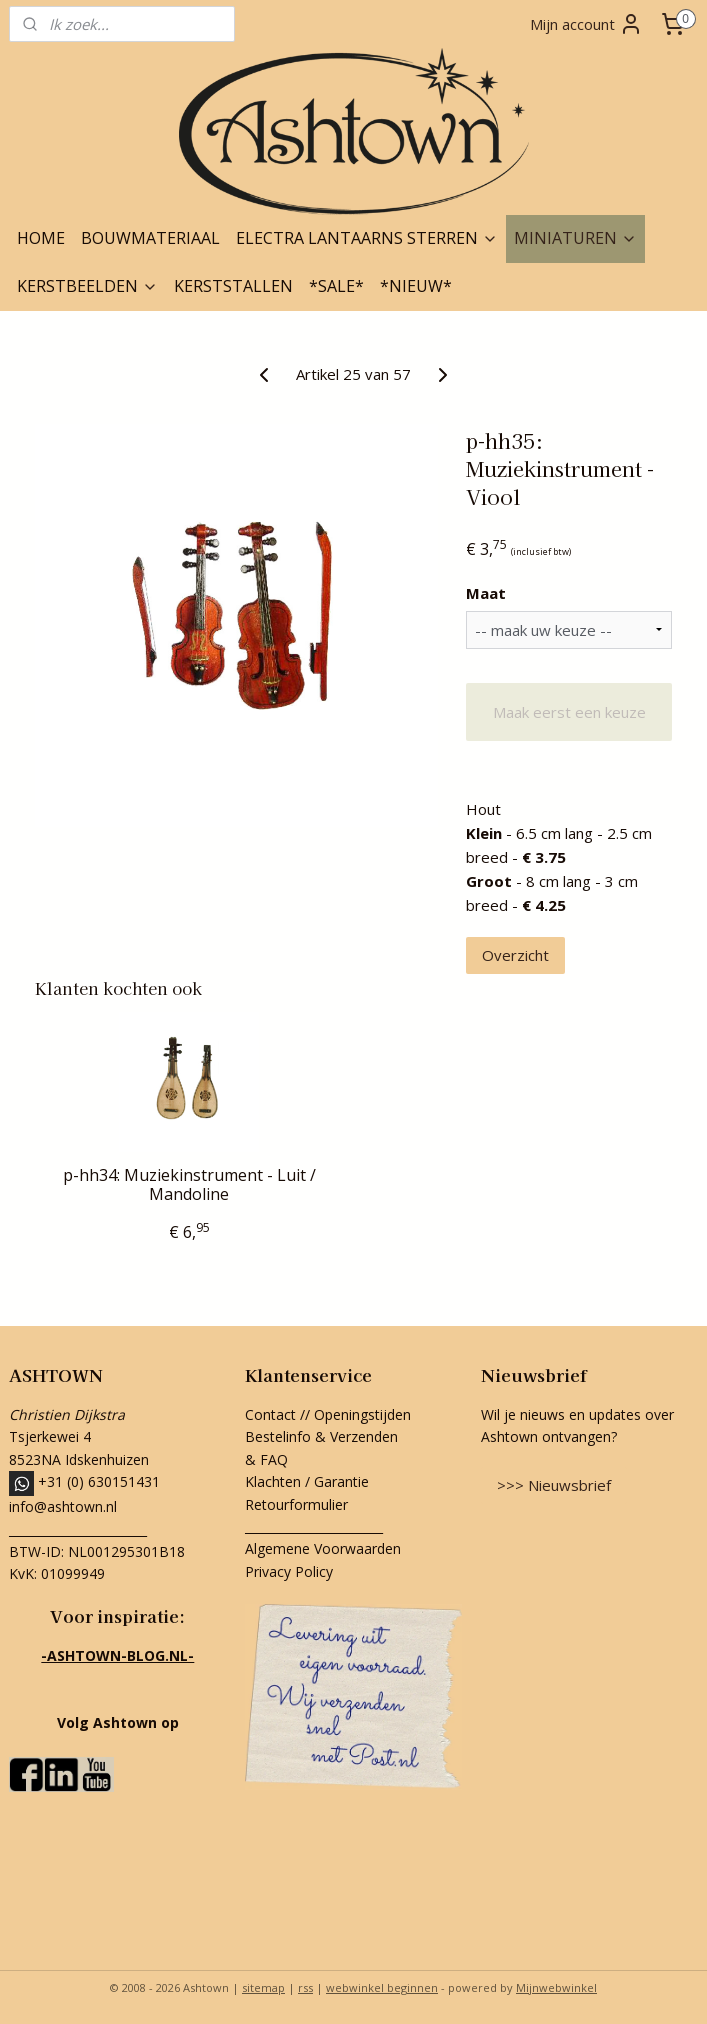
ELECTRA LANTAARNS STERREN (367, 238)
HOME (41, 238)
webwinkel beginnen (382, 1987)
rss (305, 1987)
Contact (270, 1414)
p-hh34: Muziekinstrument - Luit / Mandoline (189, 1185)
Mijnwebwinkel (556, 1987)
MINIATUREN (575, 238)
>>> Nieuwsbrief (554, 1485)
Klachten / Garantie (307, 1481)
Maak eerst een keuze (569, 712)
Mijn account (586, 24)
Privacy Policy (289, 1571)
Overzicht (515, 955)
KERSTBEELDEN (87, 286)
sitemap (263, 1987)
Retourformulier (298, 1504)
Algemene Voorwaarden (323, 1548)
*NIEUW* (416, 286)
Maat (486, 593)
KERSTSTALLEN (233, 286)
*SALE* (336, 286)
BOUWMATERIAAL (150, 238)
